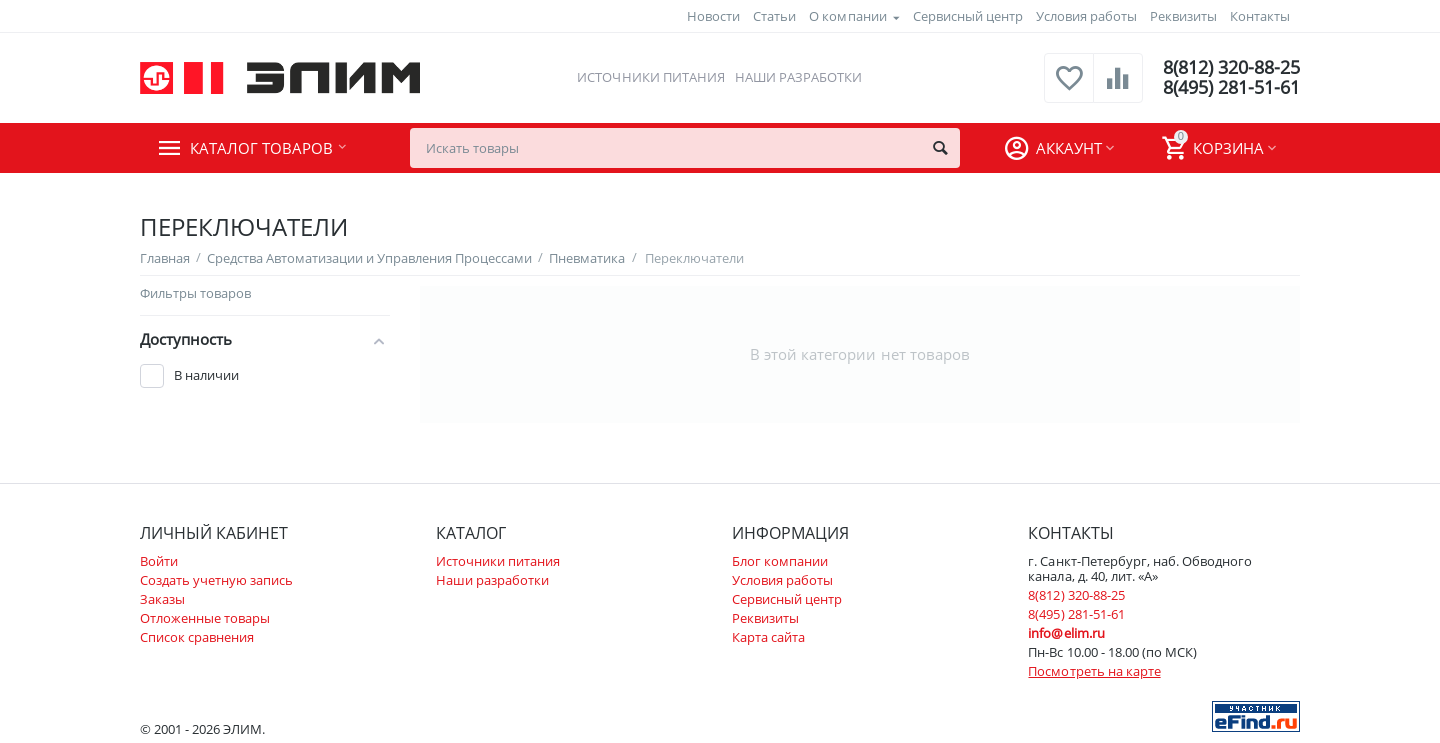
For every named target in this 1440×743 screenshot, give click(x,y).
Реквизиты (1183, 16)
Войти (159, 561)
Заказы (162, 599)
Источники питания (650, 77)
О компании (847, 16)
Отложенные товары (205, 618)
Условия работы (1086, 16)
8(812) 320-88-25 (1231, 68)
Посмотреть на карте (1094, 671)
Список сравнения (197, 637)
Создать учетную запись (216, 580)
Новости (713, 16)
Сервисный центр (968, 16)
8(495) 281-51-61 (1231, 88)
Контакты (1260, 16)
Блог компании (780, 561)
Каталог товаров (261, 148)
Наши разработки (798, 77)
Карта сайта (768, 637)
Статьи (774, 16)
